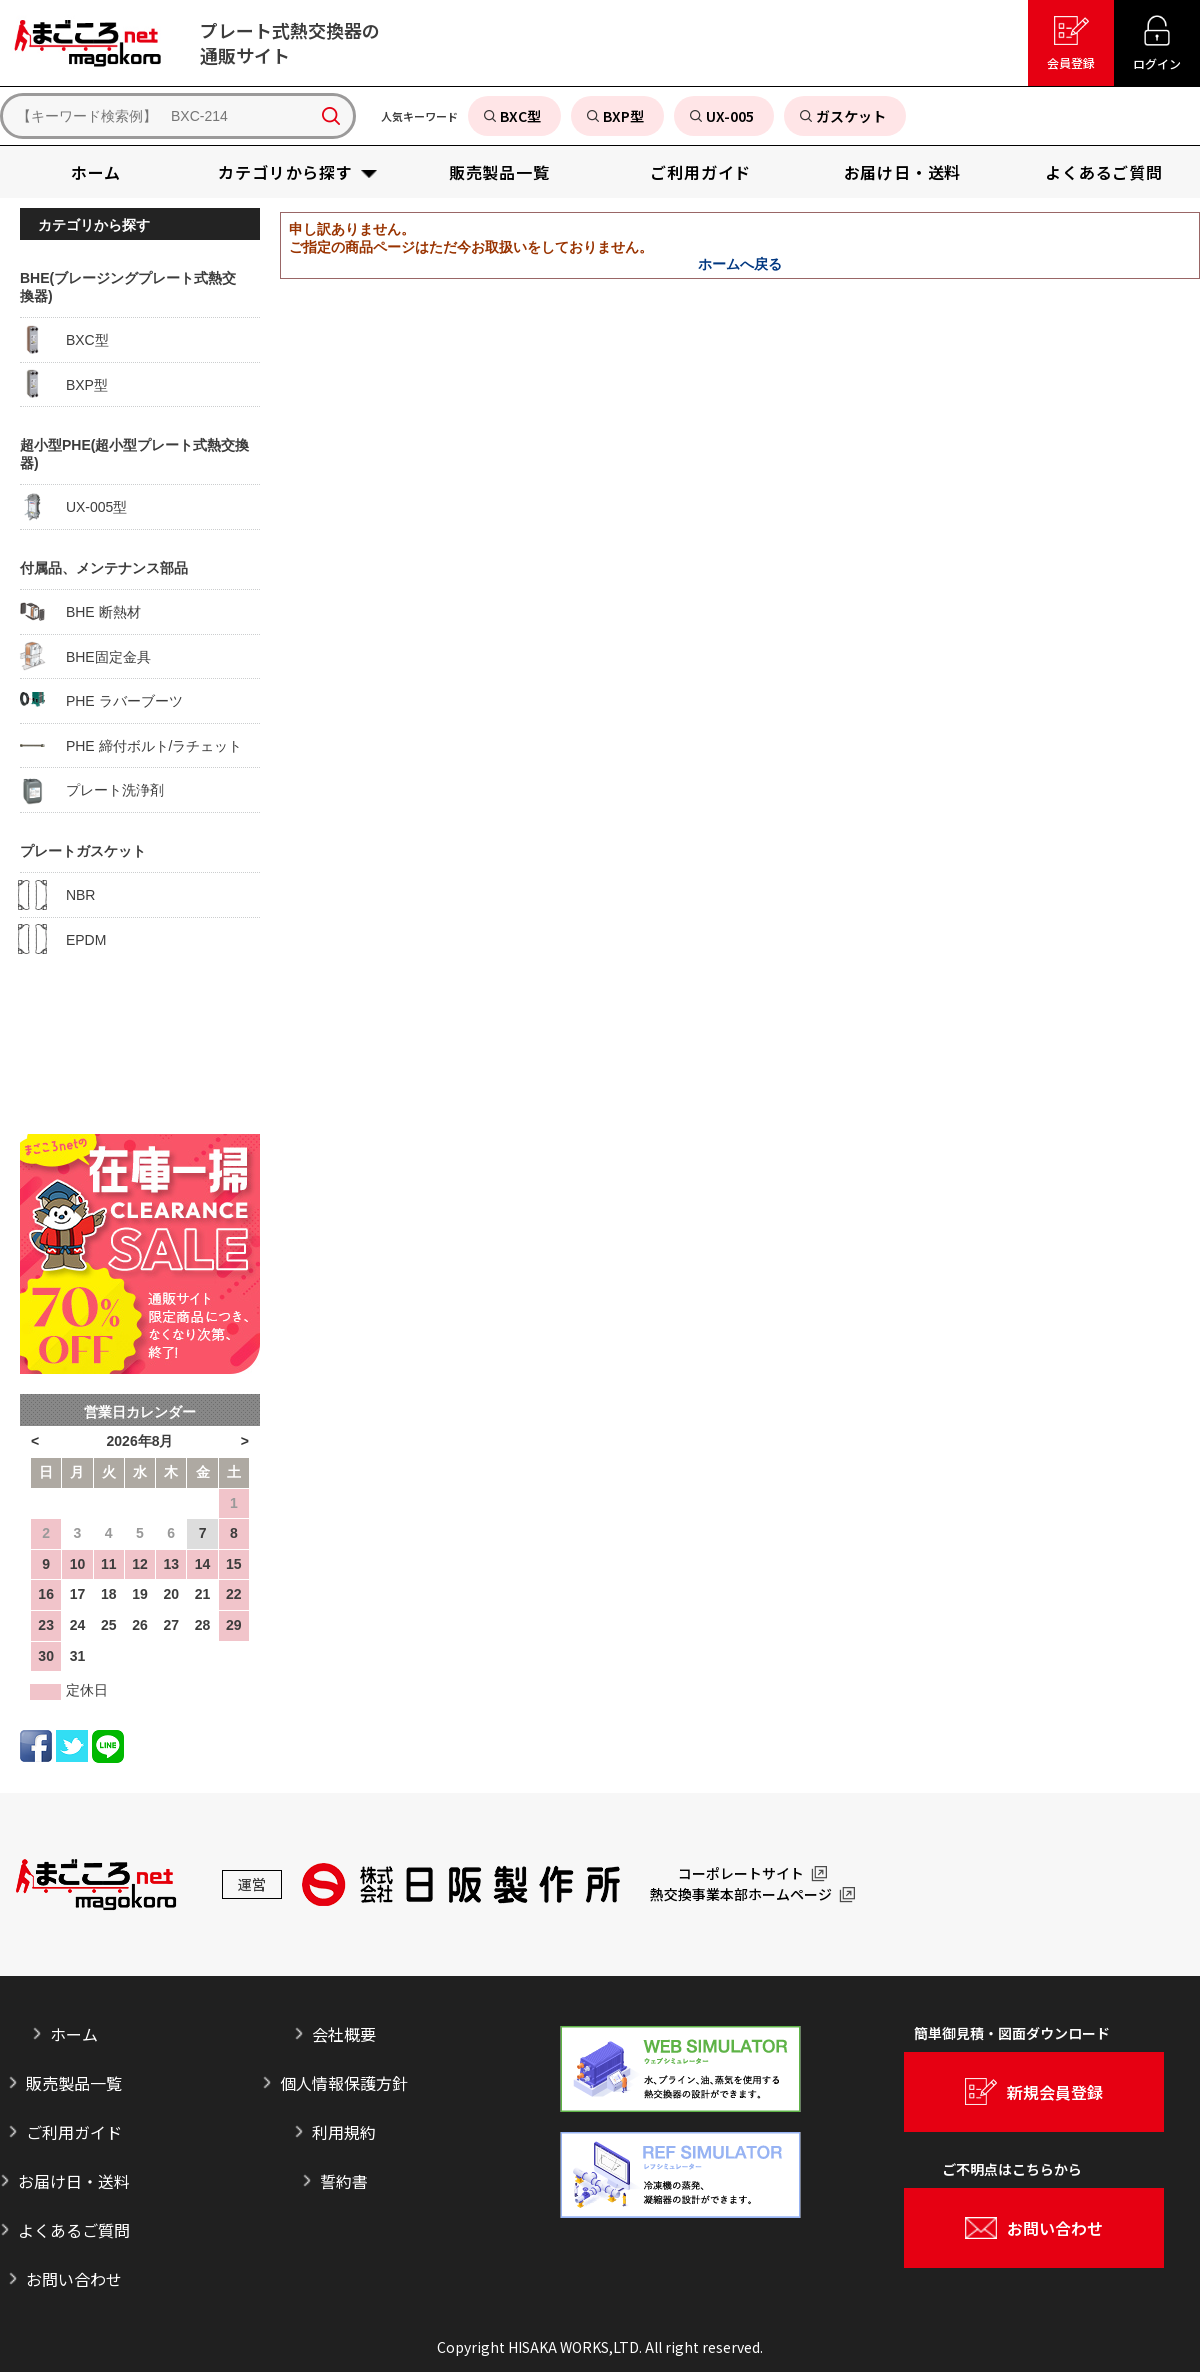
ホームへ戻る (740, 264)
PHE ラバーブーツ (101, 701)
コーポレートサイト (741, 1874)
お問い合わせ (74, 2279)
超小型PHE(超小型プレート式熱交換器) (134, 454)
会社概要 (344, 2034)
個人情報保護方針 (344, 2083)
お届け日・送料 (74, 2181)
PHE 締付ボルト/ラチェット (131, 745)
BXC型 (64, 340)
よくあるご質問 (74, 2230)
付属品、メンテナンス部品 (104, 568)
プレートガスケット (83, 851)
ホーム (74, 2034)
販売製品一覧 (74, 2083)
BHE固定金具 (85, 656)
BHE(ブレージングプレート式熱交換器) (128, 287)
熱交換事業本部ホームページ (741, 1895)
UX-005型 (73, 507)
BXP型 (64, 384)
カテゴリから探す (94, 225)
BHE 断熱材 (80, 612)
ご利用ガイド (74, 2132)
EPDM (63, 939)
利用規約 (344, 2132)
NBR (57, 895)
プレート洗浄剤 (92, 790)
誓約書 (344, 2181)
